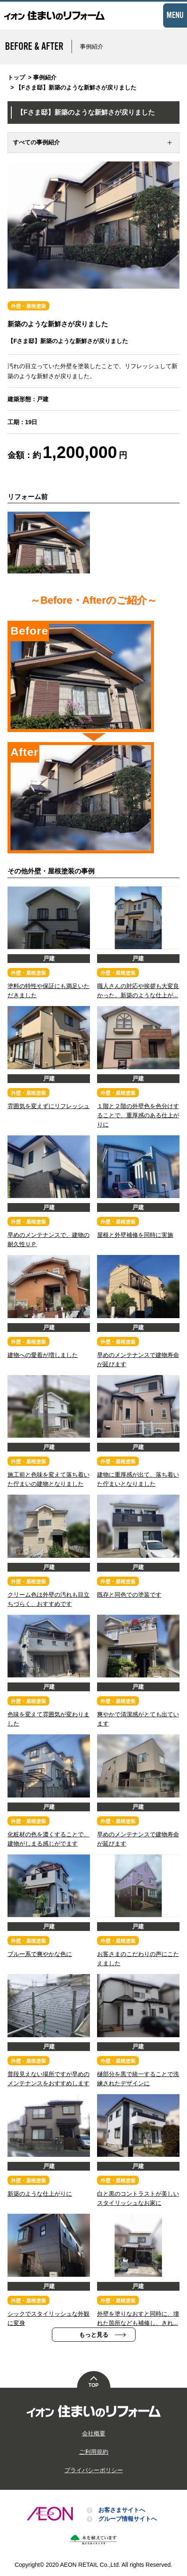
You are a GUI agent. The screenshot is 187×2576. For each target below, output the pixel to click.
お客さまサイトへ (121, 2510)
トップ (16, 77)
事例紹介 (44, 77)
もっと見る (93, 2334)
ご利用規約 (93, 2451)
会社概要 (93, 2433)
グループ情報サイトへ (127, 2518)
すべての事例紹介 (36, 142)
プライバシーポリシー (93, 2470)
